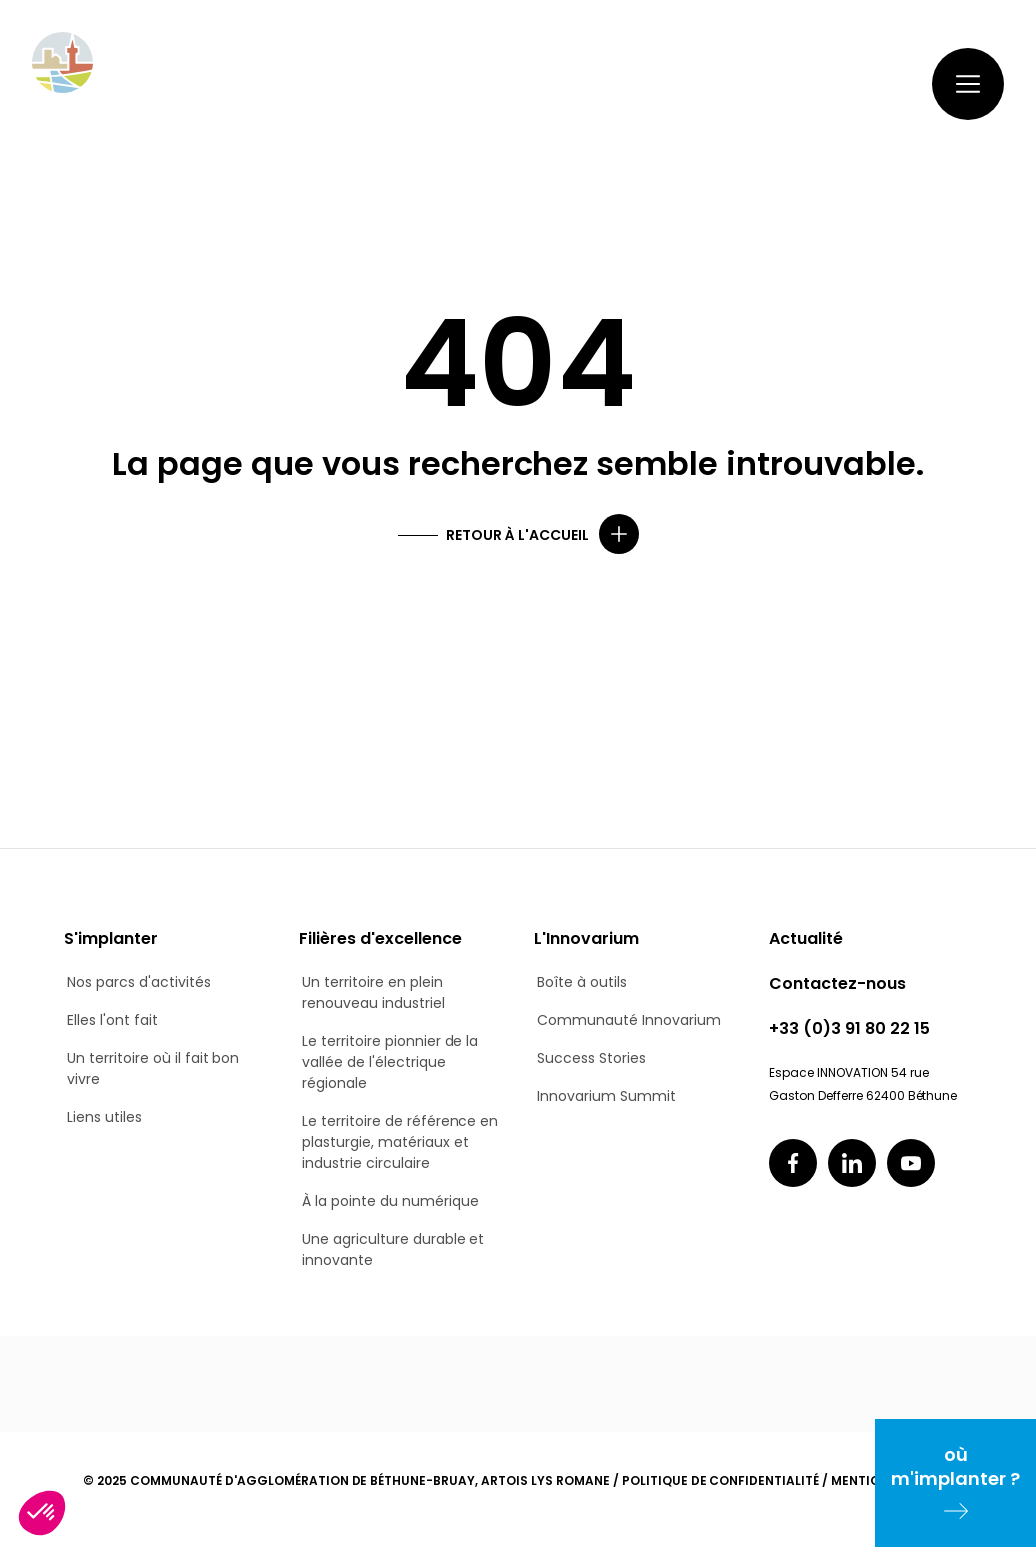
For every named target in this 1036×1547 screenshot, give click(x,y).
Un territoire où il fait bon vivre (153, 1068)
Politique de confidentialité (720, 1480)
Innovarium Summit (606, 1096)
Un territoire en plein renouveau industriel (373, 992)
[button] (42, 1513)
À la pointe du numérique (390, 1201)
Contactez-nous (756, 83)
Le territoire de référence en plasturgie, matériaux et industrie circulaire (400, 1142)
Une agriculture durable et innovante (393, 1249)
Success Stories (591, 1058)
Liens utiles (104, 1117)
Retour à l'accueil (517, 535)
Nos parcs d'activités (139, 982)
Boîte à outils (582, 982)
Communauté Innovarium (629, 1020)
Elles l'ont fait (112, 1020)
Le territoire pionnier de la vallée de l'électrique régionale (390, 1062)
